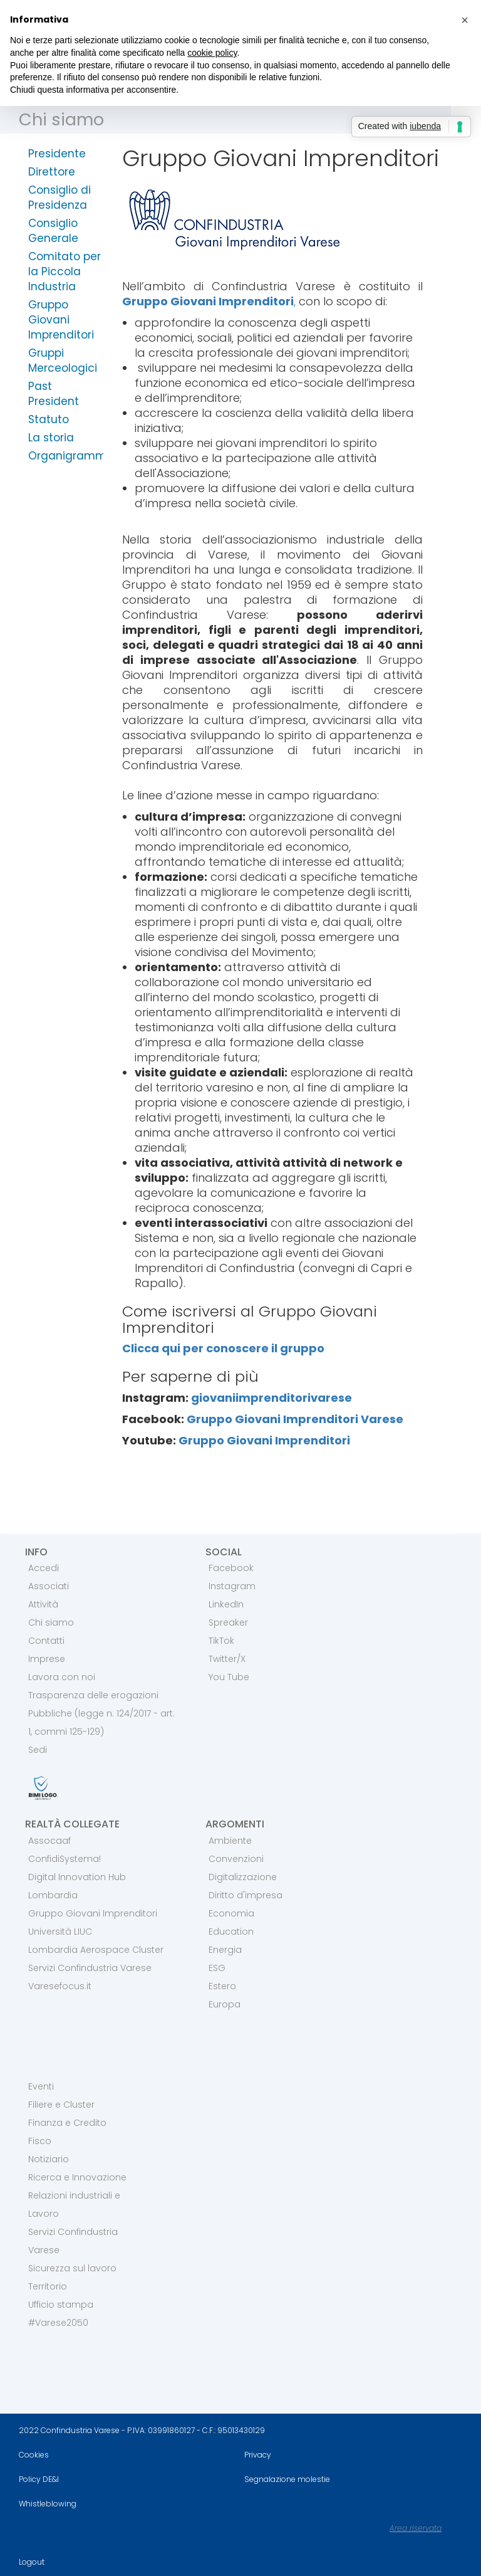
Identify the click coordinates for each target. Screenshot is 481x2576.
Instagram (232, 1586)
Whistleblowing (47, 2503)
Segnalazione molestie (287, 2479)
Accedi (43, 1568)
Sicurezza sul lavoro (72, 2268)
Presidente (57, 153)
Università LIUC (60, 1931)
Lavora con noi (61, 1677)
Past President (53, 394)
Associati (48, 1586)
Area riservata (416, 2528)
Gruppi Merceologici (62, 360)
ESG (217, 1968)
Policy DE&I (39, 2479)
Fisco (39, 2141)
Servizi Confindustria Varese (90, 1968)
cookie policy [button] (212, 53)
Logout (31, 2562)
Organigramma (65, 455)
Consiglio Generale (53, 231)
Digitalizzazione (243, 1877)
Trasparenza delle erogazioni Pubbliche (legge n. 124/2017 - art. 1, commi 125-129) (101, 1713)
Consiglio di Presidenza (59, 197)
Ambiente (230, 1840)
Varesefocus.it (59, 1986)
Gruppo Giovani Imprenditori (61, 319)
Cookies (34, 2454)
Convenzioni (236, 1859)
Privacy (257, 2454)
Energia (225, 1949)
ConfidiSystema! (64, 1859)
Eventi (41, 2086)
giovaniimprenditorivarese (271, 1398)
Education (231, 1931)
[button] (465, 20)
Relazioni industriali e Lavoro (74, 2204)
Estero (222, 1986)
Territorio (47, 2286)
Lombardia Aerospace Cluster (95, 1949)
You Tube (229, 1677)
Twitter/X (227, 1659)
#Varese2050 (58, 2322)
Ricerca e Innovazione (77, 2177)
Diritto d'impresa (245, 1895)
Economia (231, 1913)
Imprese (46, 1659)
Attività (43, 1604)
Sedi (37, 1749)
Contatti (46, 1640)
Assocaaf (49, 1840)
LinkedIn (226, 1604)
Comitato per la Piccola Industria (64, 271)
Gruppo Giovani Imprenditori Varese (295, 1419)
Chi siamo (61, 119)
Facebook (231, 1568)
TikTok (221, 1640)
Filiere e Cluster (61, 2104)
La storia (51, 437)
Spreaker (228, 1622)
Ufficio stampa (60, 2304)
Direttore (51, 171)
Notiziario (48, 2159)
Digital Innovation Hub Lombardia (77, 1886)
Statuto (48, 419)
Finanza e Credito (67, 2122)
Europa (224, 2004)
